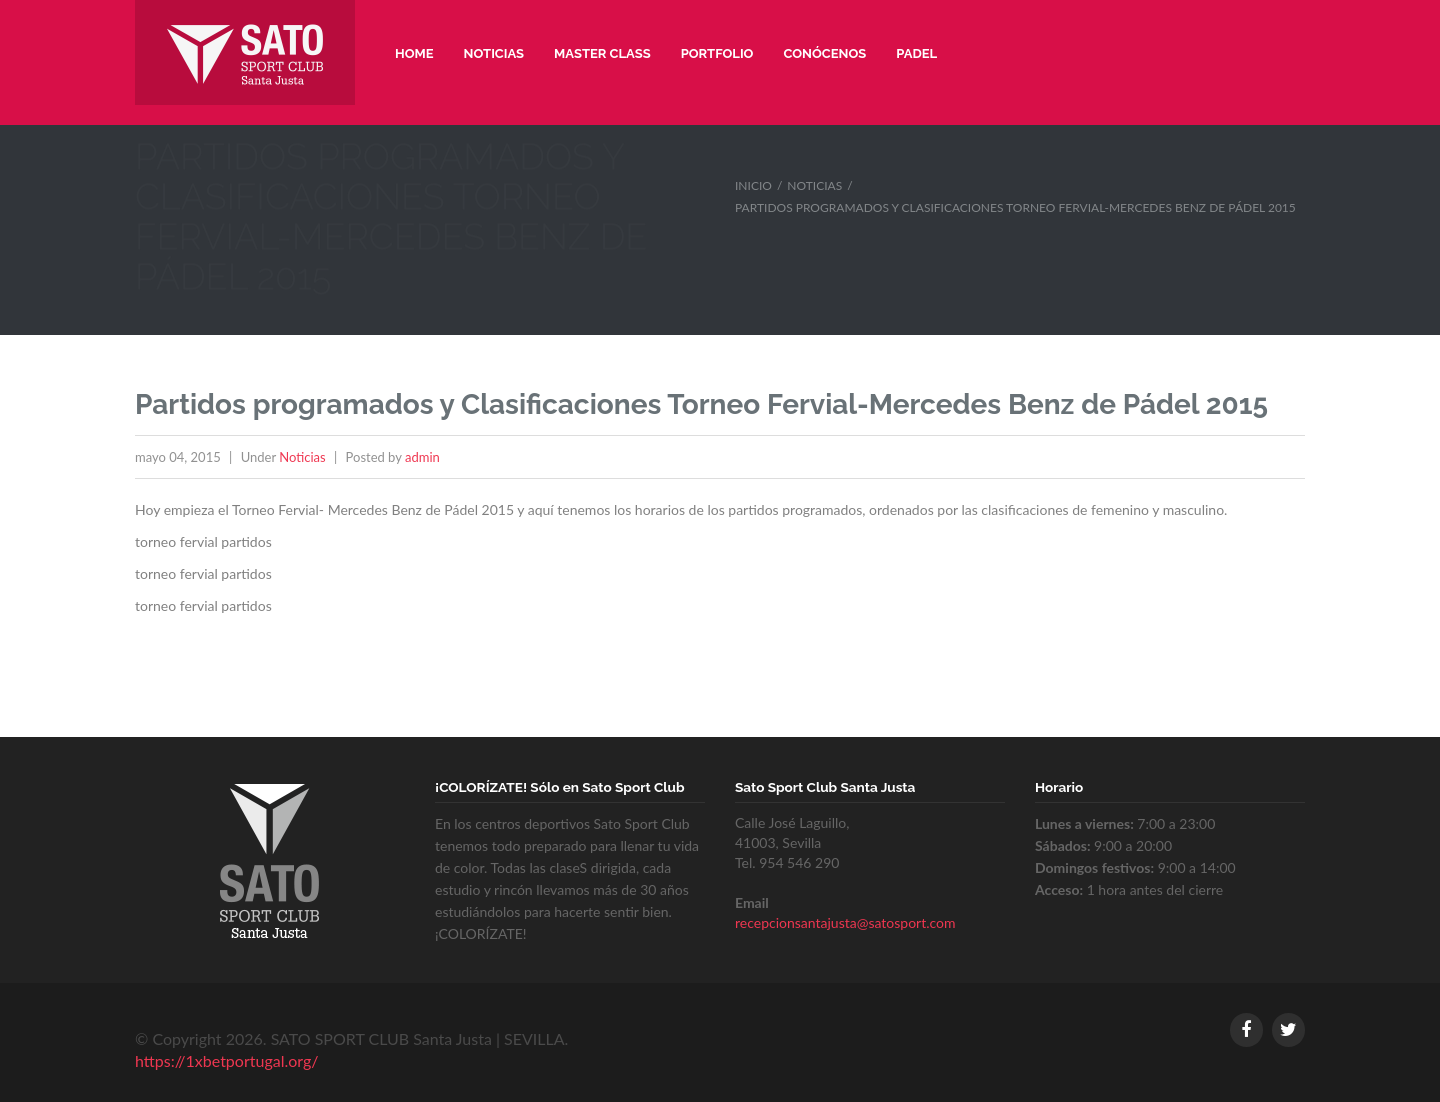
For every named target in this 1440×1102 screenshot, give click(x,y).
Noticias (494, 53)
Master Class (602, 53)
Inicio (753, 185)
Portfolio (717, 53)
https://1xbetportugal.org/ (226, 1060)
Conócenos (824, 53)
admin (422, 457)
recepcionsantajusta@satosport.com (845, 922)
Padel (916, 53)
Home (414, 53)
